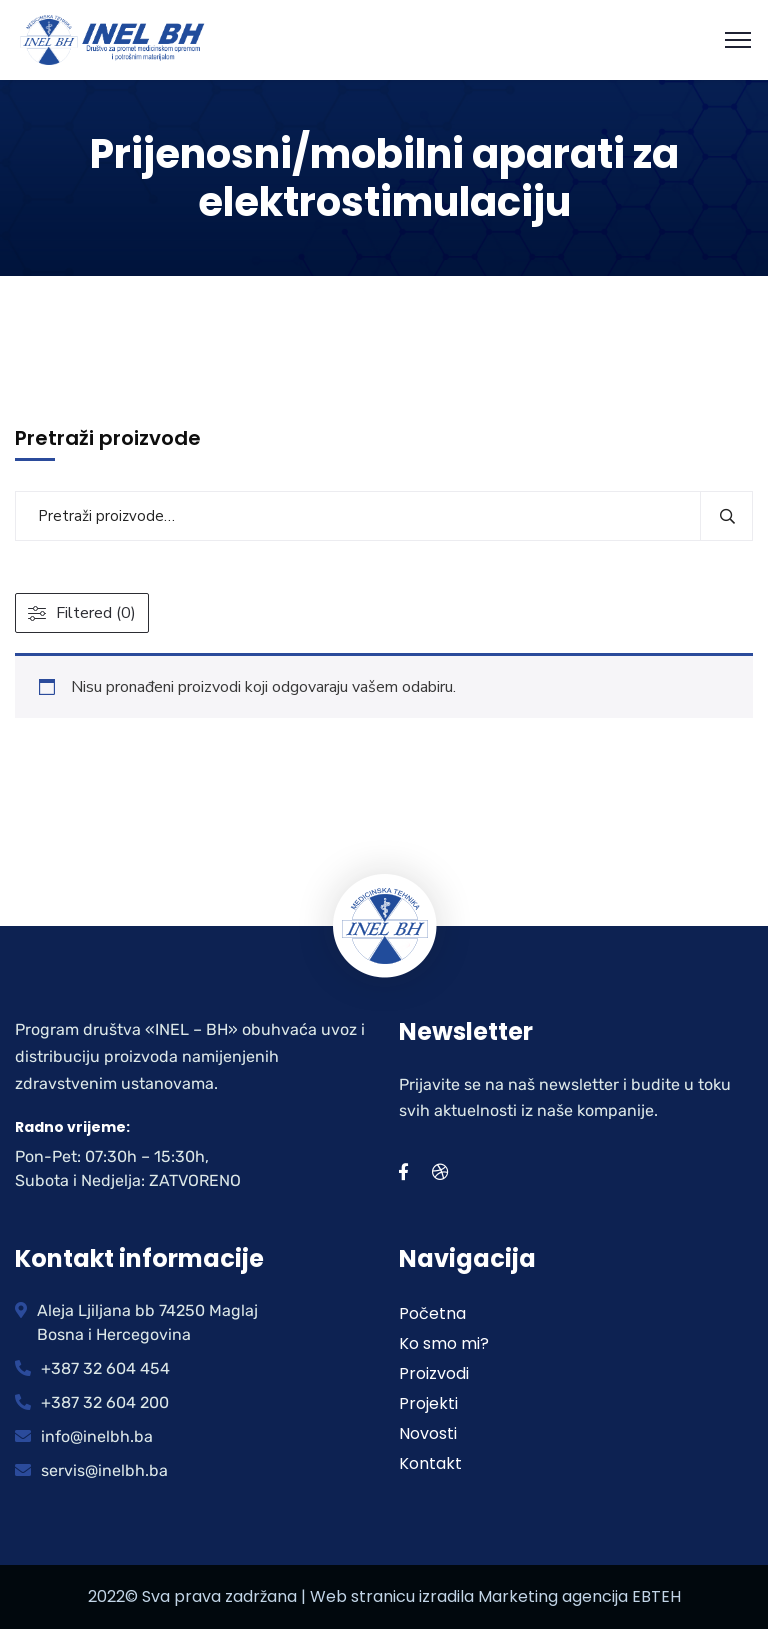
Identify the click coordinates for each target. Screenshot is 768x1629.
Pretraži (726, 516)
